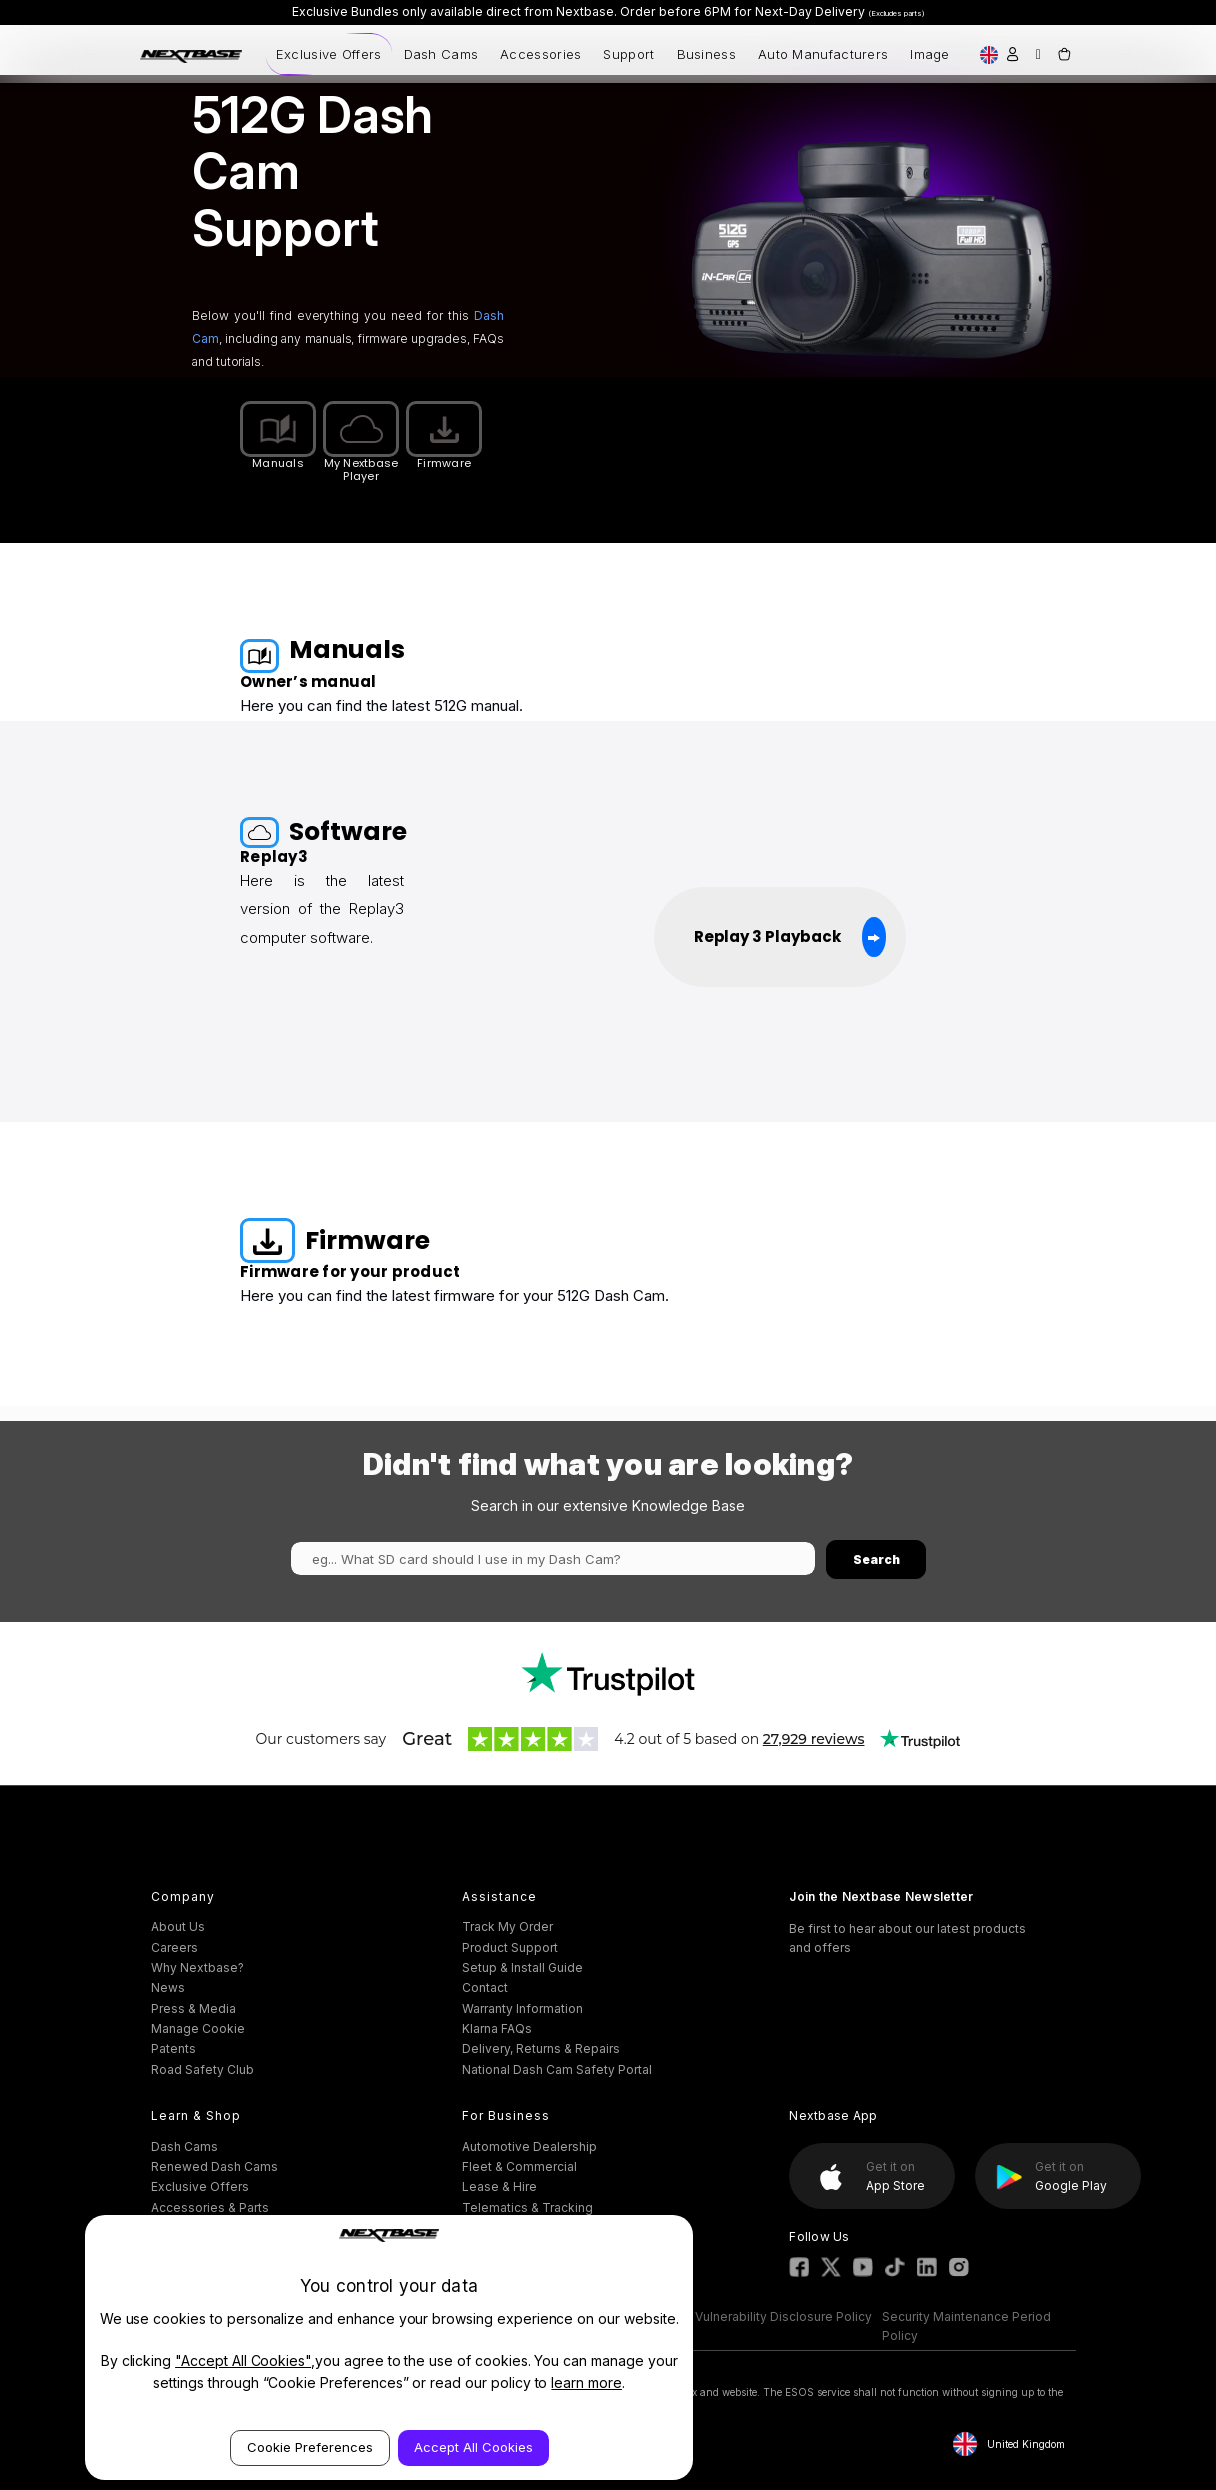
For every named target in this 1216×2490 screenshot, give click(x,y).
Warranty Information (522, 2008)
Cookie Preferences (310, 2447)
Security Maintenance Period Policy (966, 2326)
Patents (173, 2048)
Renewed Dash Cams (214, 2166)
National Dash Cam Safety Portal (557, 2069)
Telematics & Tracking (527, 2207)
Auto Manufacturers (823, 54)
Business (706, 54)
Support (628, 54)
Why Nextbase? (197, 1967)
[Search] (1038, 54)
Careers (174, 1947)
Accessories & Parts (210, 2207)
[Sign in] (1012, 54)
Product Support (510, 1947)
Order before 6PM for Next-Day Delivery (772, 11)
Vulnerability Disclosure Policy (783, 2316)
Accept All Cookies (473, 2447)
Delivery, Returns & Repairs (541, 2048)
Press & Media (193, 2008)
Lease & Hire (499, 2186)
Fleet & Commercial (519, 2166)
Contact (485, 1987)
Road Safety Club (202, 2069)
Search (876, 1559)
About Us (178, 1926)
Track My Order (507, 1926)
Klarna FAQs (497, 2028)
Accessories (540, 54)
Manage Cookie (198, 2028)
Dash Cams (441, 54)
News (168, 1987)
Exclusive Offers (329, 54)
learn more (586, 2382)
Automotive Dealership (529, 2146)
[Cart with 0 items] (1063, 54)
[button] (608, 1674)
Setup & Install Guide (522, 1967)
